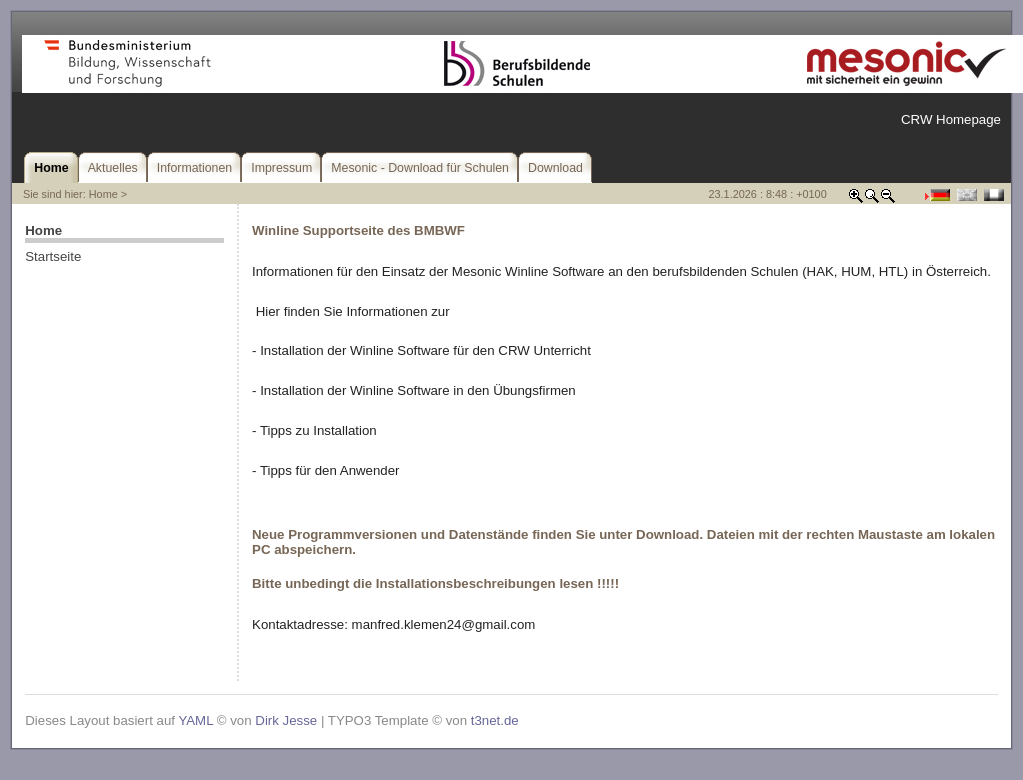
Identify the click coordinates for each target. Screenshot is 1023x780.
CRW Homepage (951, 119)
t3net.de (495, 720)
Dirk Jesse (286, 720)
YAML (195, 720)
